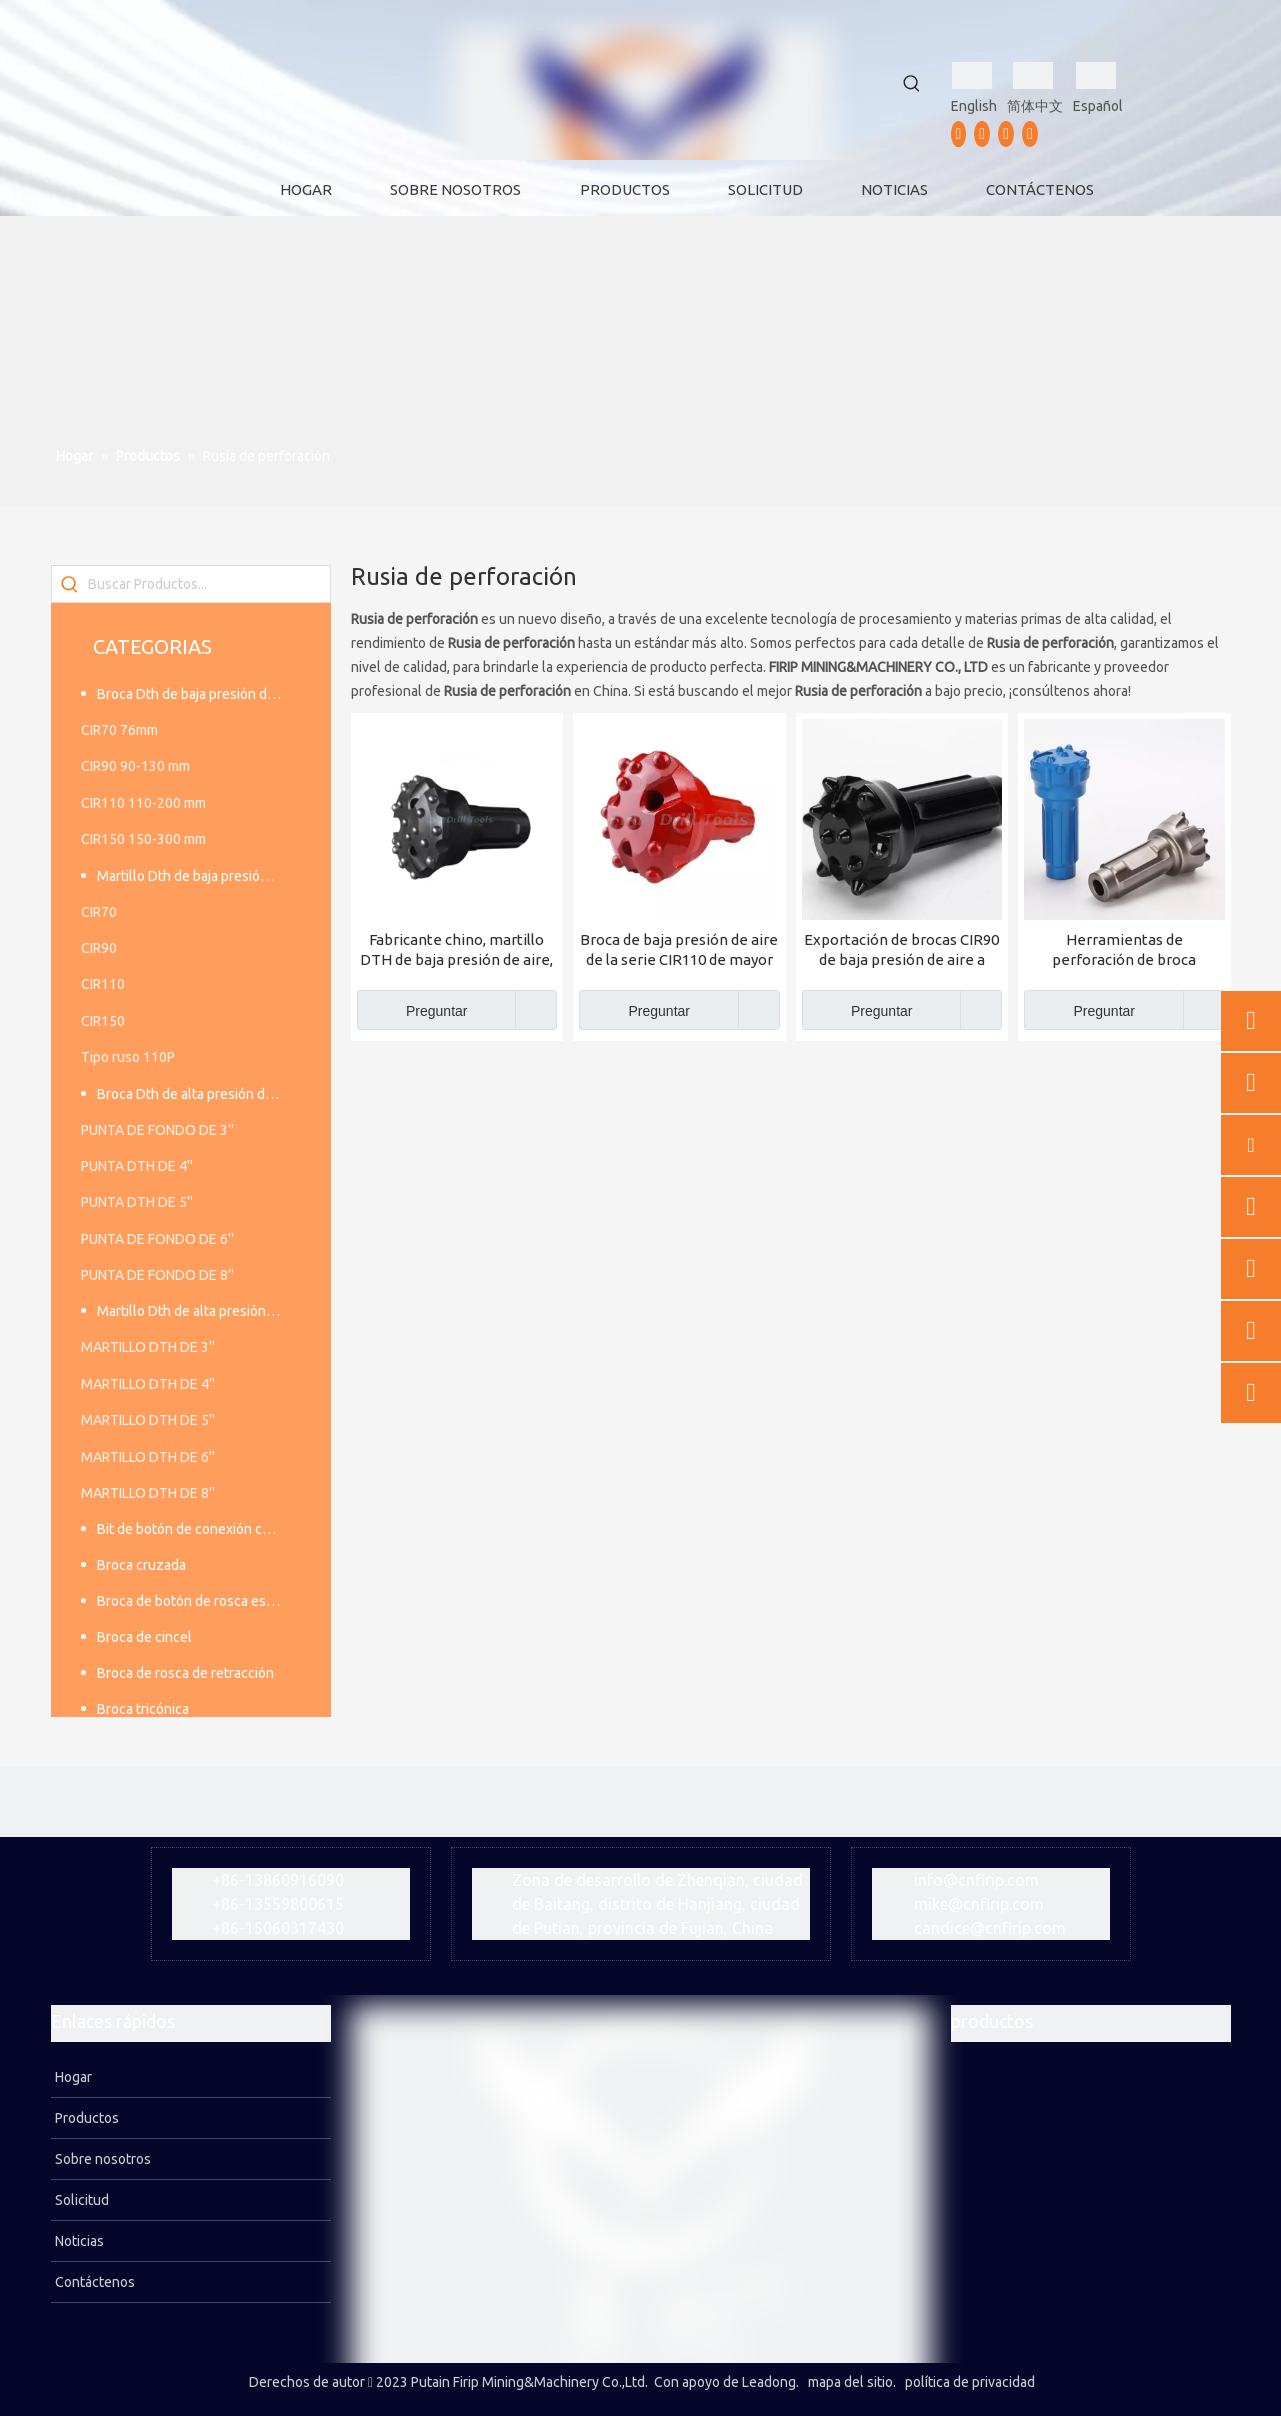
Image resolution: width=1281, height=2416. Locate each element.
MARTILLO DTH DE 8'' (148, 1493)
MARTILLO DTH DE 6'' (148, 1457)
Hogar (72, 2077)
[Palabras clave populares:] (912, 84)
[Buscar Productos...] (209, 584)
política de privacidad (970, 2382)
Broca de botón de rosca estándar (199, 1601)
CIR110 (103, 984)
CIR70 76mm (119, 730)
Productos (85, 2118)
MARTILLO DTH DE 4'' (148, 1384)
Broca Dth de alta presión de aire (198, 1094)
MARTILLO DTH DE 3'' (148, 1347)
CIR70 (99, 912)
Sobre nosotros (101, 2159)
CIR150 (103, 1021)
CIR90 (99, 948)
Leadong (769, 2382)
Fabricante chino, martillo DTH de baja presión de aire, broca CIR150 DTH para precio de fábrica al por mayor (456, 950)
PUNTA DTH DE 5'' (137, 1202)
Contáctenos (93, 2282)
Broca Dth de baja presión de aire (199, 694)
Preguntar (412, 1010)
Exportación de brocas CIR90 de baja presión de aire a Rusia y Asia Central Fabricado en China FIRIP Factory (901, 950)
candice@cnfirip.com (990, 1928)
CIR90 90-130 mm (135, 766)
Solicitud (80, 2200)
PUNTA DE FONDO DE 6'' (157, 1239)
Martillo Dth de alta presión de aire (199, 1311)
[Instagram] (1006, 134)
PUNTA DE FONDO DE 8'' (157, 1275)
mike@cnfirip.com (979, 1904)
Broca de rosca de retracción (185, 1673)
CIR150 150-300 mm (143, 839)
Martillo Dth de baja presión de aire (199, 876)
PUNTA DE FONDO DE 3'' (157, 1130)
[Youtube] (982, 134)
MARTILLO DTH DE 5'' (148, 1420)
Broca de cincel (144, 1637)
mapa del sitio (850, 2382)
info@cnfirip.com (976, 1880)
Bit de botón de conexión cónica (196, 1529)
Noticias (78, 2241)
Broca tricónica (143, 1709)
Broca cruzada (141, 1565)
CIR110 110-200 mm (143, 803)
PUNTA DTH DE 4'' (137, 1166)
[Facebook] (959, 134)
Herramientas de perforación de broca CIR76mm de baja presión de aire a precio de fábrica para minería (1124, 950)
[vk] (1030, 134)
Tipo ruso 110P (128, 1057)
